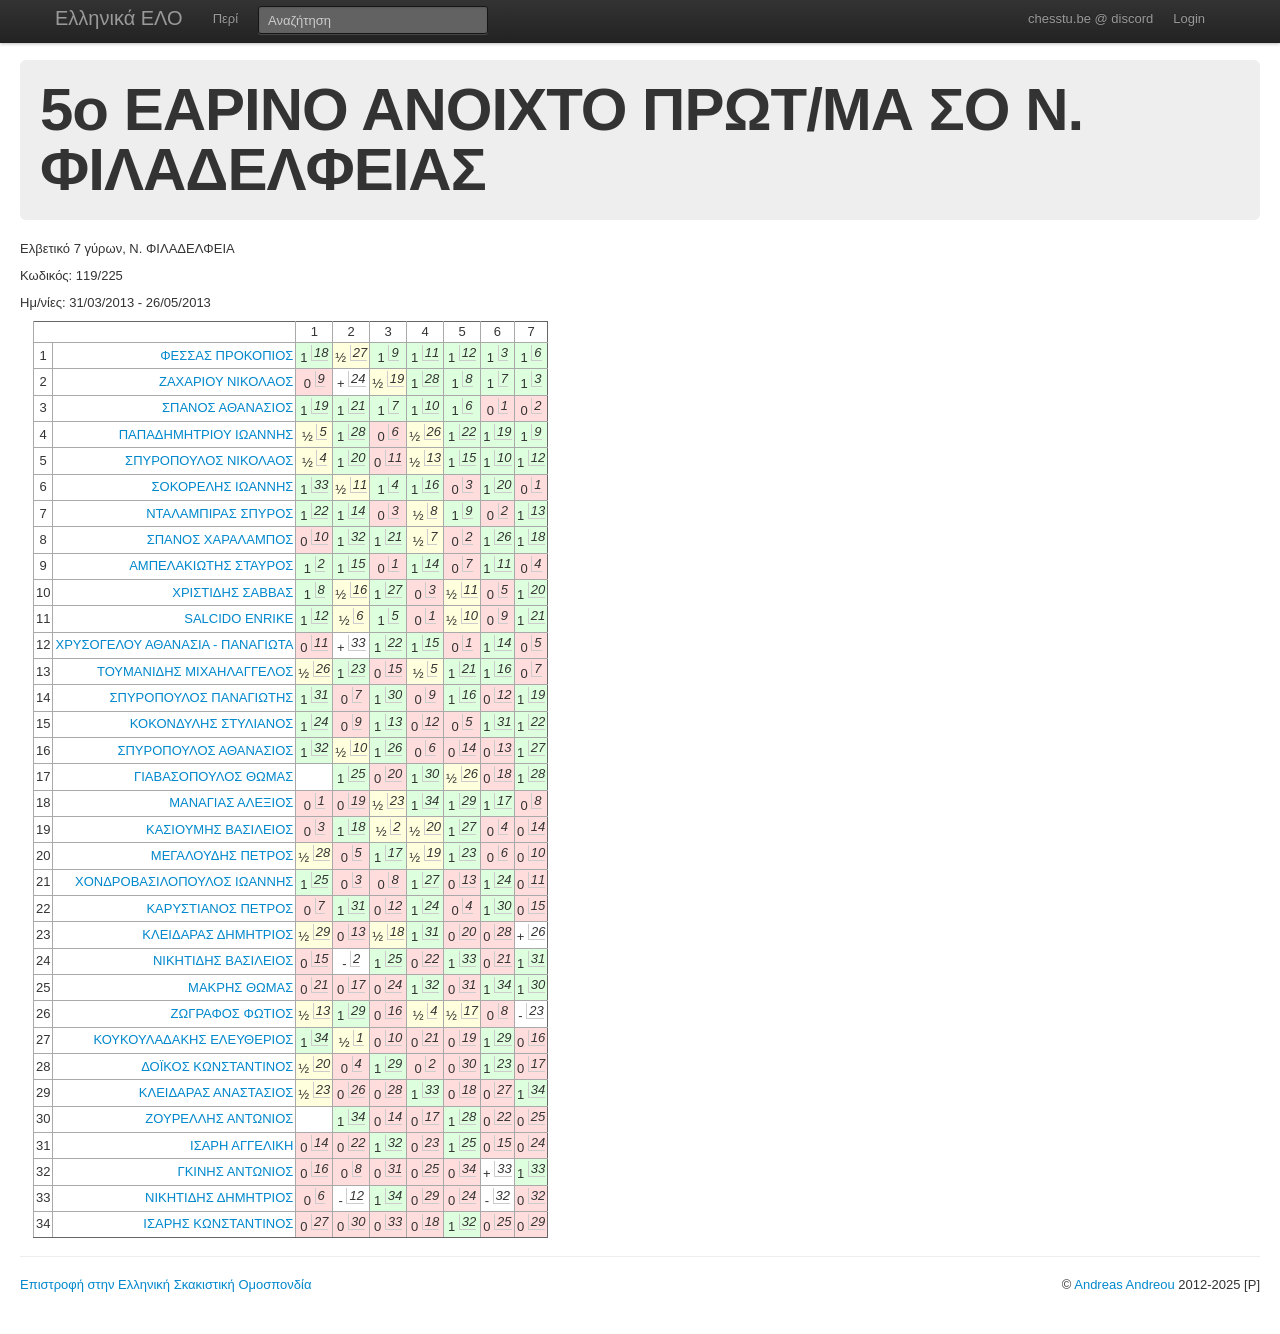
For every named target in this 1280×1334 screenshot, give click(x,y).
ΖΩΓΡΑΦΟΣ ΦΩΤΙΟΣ (232, 1013)
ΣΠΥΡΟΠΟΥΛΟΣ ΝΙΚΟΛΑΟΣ (209, 460)
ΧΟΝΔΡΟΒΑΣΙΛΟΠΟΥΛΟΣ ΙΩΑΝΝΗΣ (184, 881)
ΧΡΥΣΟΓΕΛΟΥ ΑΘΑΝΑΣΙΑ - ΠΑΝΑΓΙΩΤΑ (174, 644)
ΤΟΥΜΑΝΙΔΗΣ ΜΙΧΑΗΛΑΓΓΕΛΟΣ (195, 671)
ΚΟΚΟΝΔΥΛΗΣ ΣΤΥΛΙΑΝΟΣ (211, 723)
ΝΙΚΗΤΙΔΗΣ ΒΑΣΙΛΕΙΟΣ (223, 960)
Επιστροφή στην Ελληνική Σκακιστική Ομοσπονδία (165, 1284)
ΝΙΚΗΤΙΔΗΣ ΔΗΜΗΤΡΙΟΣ (219, 1197)
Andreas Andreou (1124, 1284)
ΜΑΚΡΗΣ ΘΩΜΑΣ (240, 987)
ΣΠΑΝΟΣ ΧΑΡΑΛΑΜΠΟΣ (220, 539)
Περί (225, 18)
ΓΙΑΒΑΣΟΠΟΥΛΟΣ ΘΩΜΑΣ (213, 776)
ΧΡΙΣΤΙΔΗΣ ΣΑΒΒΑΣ (232, 592)
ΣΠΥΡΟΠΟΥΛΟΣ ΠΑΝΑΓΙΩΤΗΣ (202, 697)
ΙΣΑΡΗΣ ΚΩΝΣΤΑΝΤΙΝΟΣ (218, 1223)
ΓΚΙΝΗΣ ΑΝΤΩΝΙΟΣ (236, 1171)
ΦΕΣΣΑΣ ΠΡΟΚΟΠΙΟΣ (226, 355)
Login (1189, 18)
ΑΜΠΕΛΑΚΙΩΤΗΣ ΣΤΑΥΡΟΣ (211, 565)
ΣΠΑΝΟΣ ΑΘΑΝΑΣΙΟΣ (227, 407)
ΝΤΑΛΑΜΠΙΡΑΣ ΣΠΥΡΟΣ (219, 513)
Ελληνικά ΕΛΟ (119, 18)
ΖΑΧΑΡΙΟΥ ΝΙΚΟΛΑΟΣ (226, 381)
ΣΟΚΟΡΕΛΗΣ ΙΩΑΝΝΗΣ (223, 486)
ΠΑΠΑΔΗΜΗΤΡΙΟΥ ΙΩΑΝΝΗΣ (206, 434)
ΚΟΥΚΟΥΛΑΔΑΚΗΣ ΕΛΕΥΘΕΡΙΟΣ (193, 1039)
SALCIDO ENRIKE (238, 618)
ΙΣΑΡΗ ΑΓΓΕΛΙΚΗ (241, 1145)
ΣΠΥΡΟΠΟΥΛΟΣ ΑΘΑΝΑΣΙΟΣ (205, 750)
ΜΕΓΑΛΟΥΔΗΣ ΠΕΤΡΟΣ (222, 855)
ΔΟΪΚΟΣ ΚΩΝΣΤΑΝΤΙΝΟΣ (217, 1066)
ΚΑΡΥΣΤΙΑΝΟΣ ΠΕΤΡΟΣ (219, 908)
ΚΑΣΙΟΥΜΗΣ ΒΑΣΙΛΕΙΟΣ (219, 829)
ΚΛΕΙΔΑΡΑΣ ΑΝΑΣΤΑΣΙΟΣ (216, 1092)
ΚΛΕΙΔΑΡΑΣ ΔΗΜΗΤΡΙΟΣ (217, 934)
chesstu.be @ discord (1090, 18)
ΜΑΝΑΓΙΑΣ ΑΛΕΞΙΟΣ (231, 802)
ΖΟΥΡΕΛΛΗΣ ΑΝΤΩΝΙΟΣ (219, 1118)
